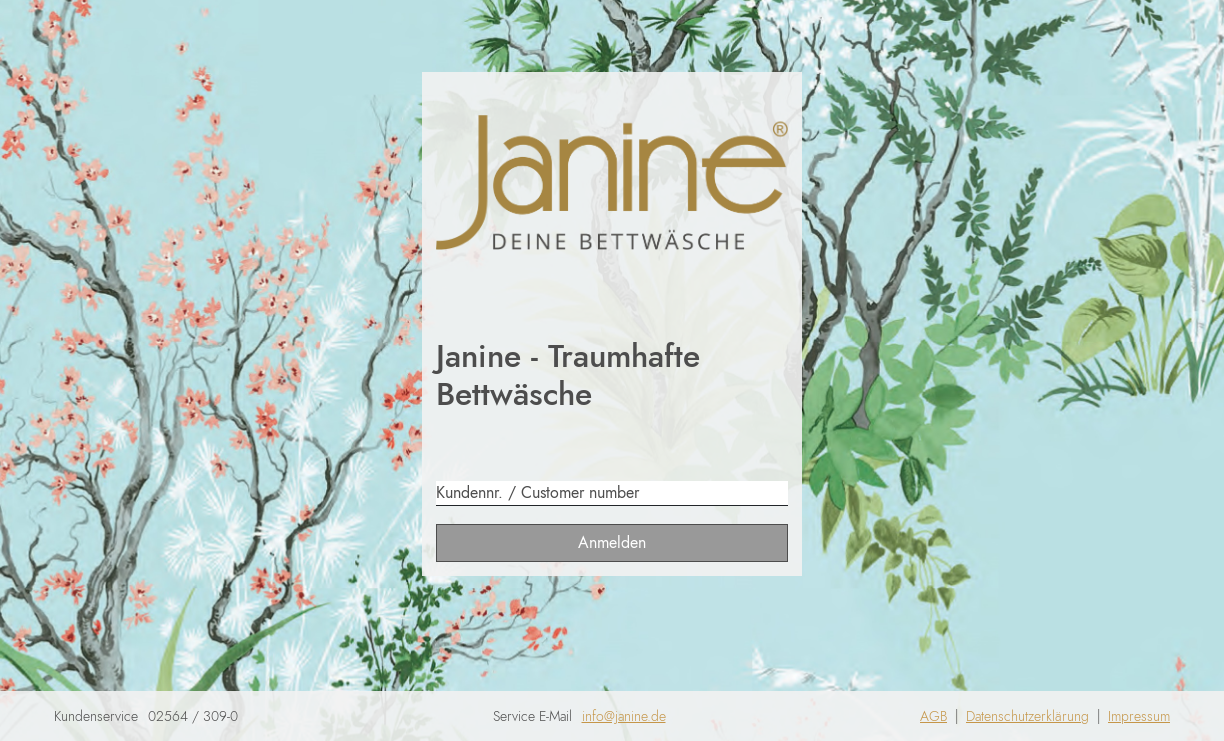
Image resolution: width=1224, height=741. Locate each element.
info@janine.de (624, 716)
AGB (933, 716)
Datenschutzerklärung (1027, 716)
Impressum (1139, 716)
